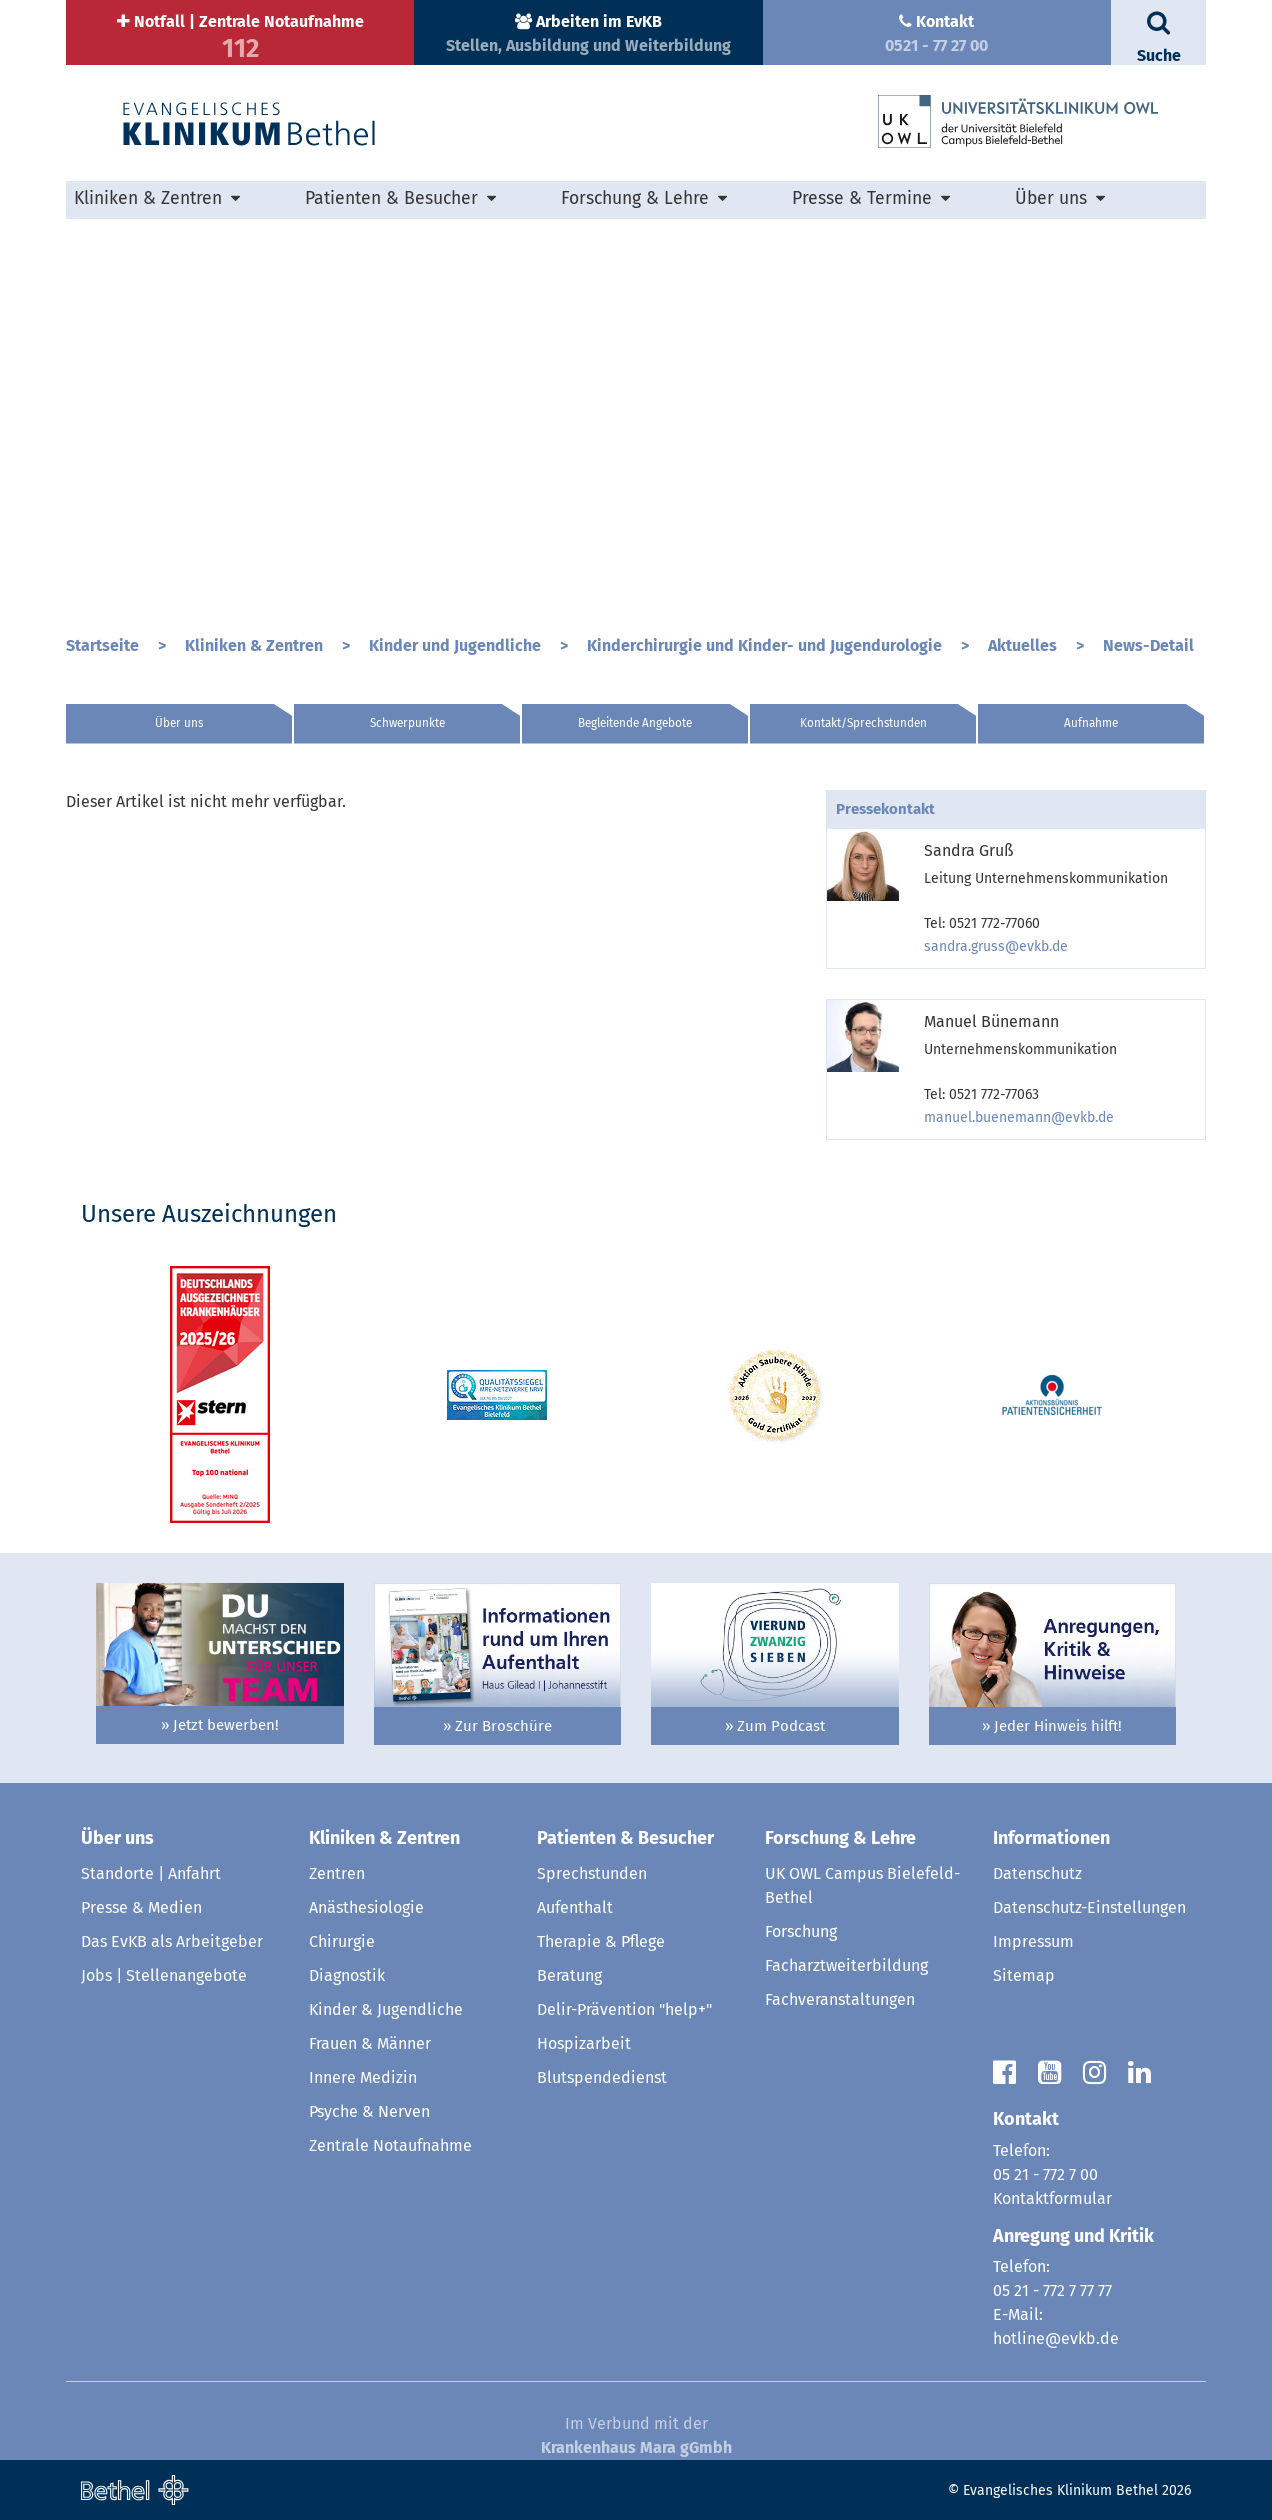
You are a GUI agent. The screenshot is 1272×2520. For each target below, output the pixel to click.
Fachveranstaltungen (840, 1999)
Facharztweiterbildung (846, 1965)
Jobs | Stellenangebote (164, 1975)
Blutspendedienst (602, 2077)
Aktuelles (1024, 645)
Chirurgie (342, 1941)
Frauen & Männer (370, 2043)
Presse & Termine (862, 198)
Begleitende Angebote (635, 723)
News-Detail (1148, 645)
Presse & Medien (141, 1907)
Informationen (1051, 1838)
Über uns (1051, 198)
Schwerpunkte (407, 723)
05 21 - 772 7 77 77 (1052, 2290)
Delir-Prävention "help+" (624, 2009)
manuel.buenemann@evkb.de (1019, 1117)
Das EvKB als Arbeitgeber (172, 1941)
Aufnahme (1091, 723)
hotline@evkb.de (1056, 2338)
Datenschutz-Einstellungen (1089, 1907)
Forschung (801, 1931)
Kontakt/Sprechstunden (863, 723)
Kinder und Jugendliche (457, 645)
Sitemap (1024, 1975)
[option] (636, 419)
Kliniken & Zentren (148, 198)
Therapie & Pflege (601, 1941)
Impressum (1033, 1941)
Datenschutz (1037, 1873)
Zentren (337, 1873)
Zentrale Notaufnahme (390, 2145)
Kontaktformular (1052, 2198)
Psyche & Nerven (369, 2111)
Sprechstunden (592, 1873)
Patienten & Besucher (391, 198)
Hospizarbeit (584, 2043)
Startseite (104, 645)
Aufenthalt (575, 1907)
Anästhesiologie (366, 1907)
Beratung (569, 1975)
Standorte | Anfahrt (151, 1873)
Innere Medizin (363, 2077)
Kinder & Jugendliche (386, 2009)
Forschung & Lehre (635, 198)
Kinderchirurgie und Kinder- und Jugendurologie (766, 645)
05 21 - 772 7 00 (1045, 2174)
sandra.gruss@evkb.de (996, 946)
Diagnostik (347, 1975)
